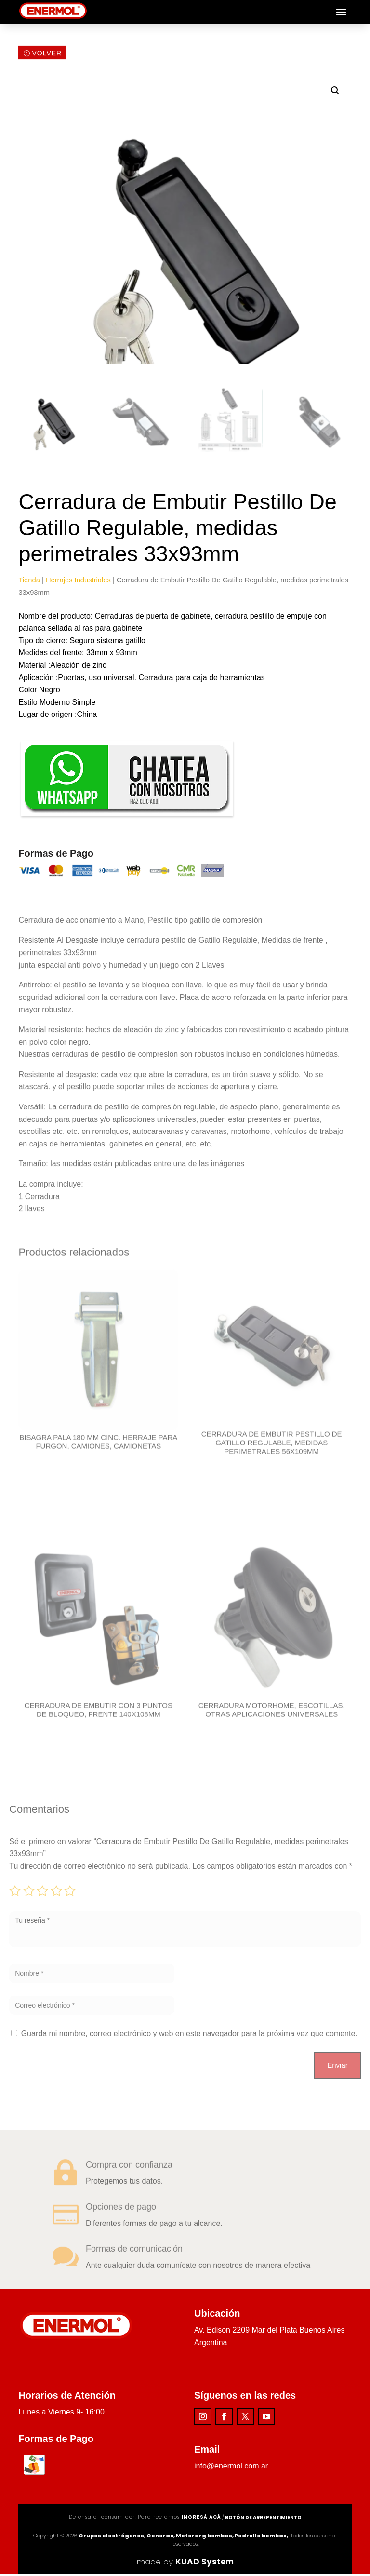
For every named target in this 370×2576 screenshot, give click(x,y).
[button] (335, 93)
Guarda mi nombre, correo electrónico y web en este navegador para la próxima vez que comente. (189, 2036)
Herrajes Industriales (78, 582)
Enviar (337, 2067)
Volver (47, 56)
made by (185, 2564)
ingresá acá (201, 2519)
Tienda (29, 582)
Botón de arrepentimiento (263, 2519)
